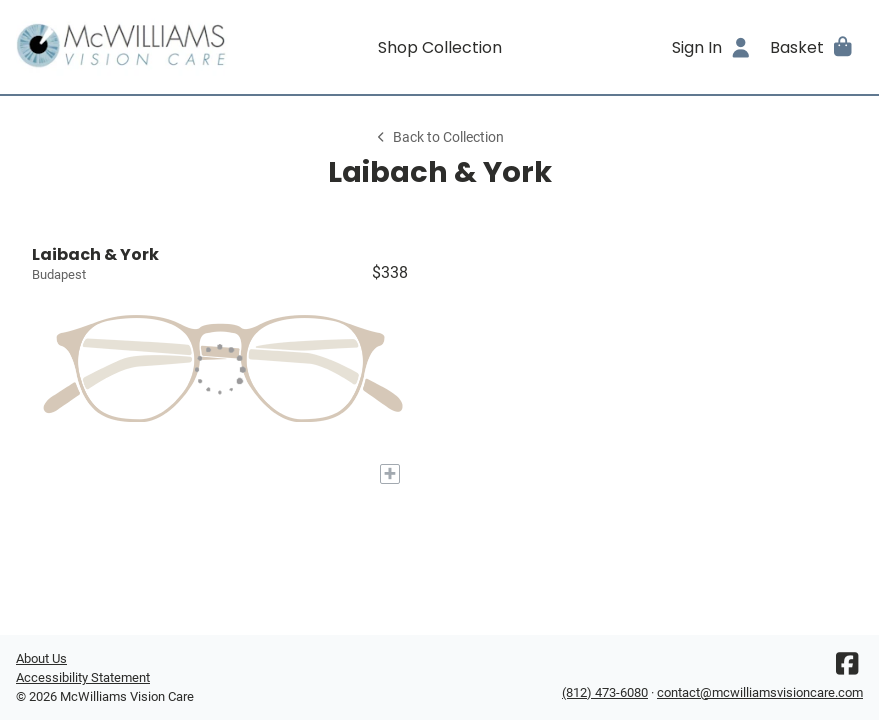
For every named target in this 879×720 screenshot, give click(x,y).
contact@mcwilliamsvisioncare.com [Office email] (760, 692)
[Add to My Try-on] (390, 474)
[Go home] (122, 47)
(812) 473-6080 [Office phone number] (605, 692)
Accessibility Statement (83, 677)
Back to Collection (439, 137)
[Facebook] (847, 668)
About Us (41, 658)
